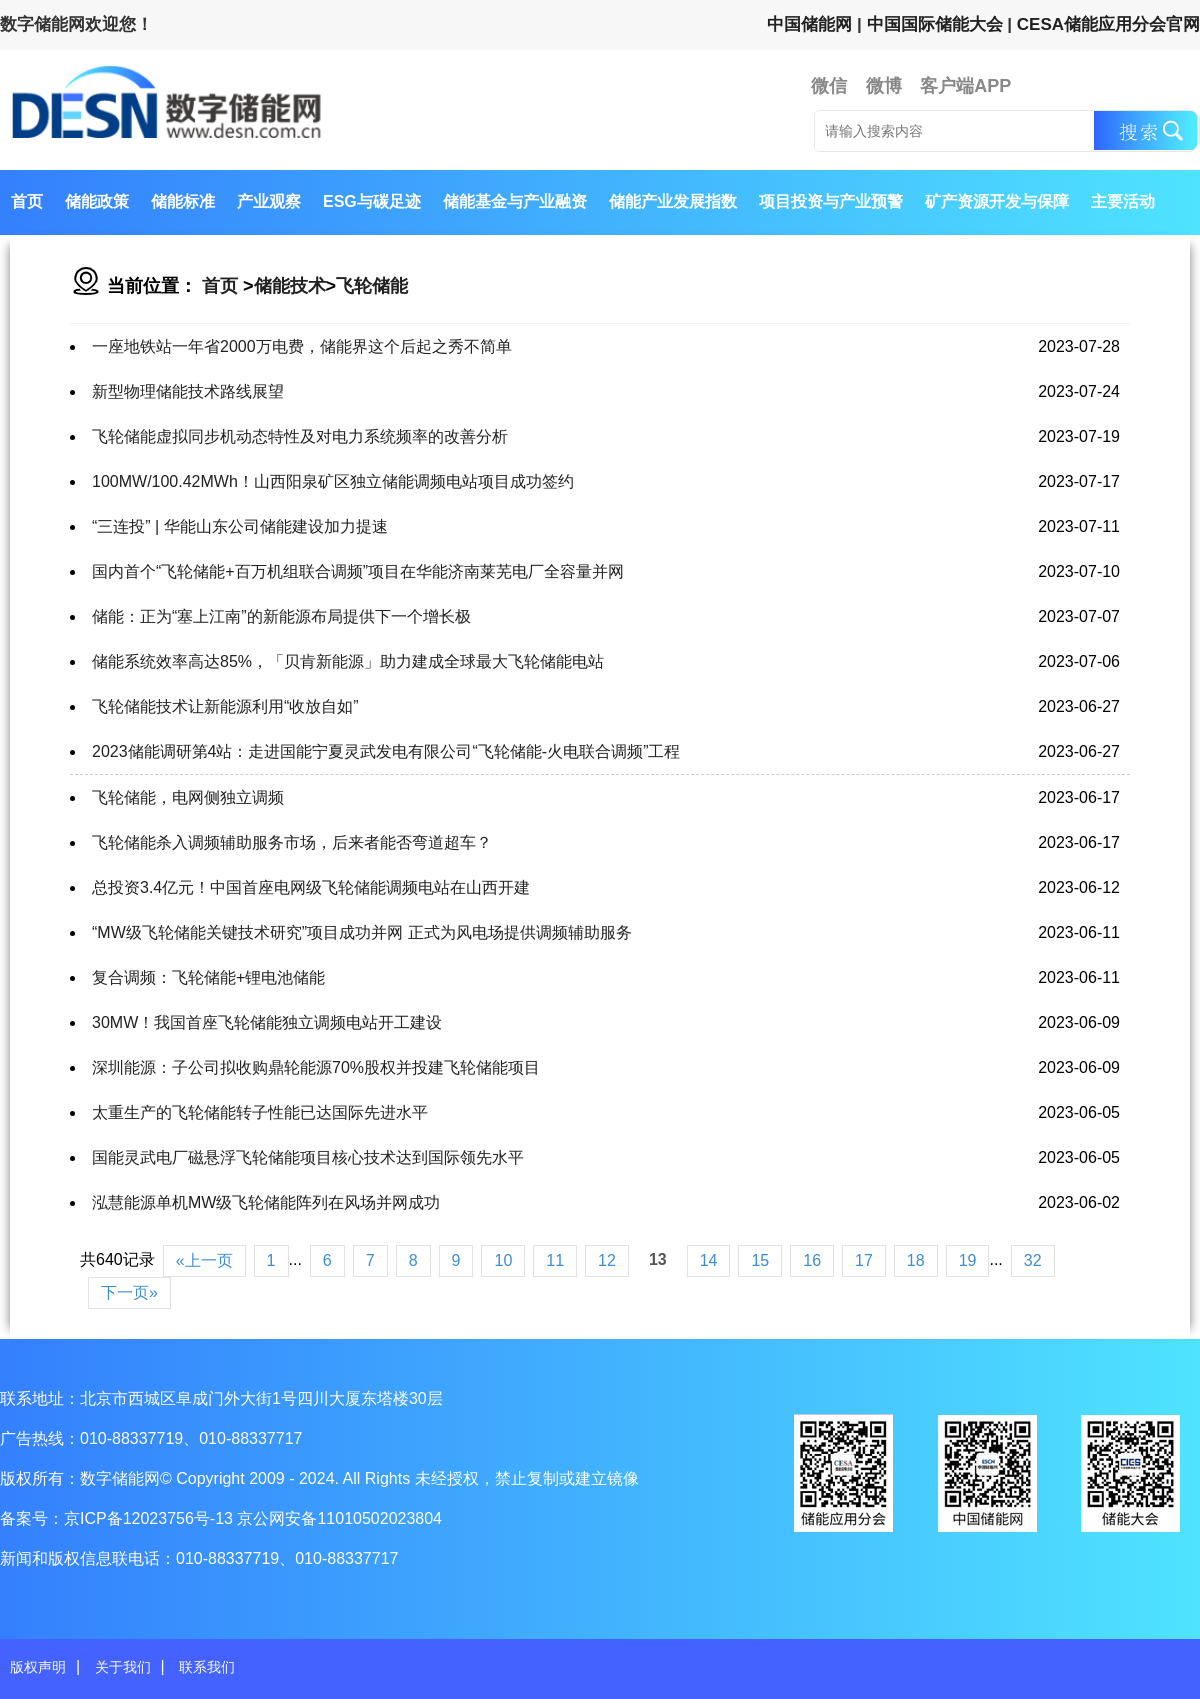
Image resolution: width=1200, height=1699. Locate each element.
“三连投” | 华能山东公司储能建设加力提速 (240, 526)
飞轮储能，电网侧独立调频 (188, 797)
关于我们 (123, 1667)
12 (607, 1260)
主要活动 (1123, 201)
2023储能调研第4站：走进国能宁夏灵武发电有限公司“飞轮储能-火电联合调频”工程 (386, 751)
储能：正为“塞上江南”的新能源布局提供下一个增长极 (281, 616)
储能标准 (183, 201)
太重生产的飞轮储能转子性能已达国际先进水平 (260, 1112)
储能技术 (290, 286)
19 (968, 1260)
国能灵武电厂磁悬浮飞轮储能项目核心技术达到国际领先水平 (308, 1157)
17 (864, 1260)
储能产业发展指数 (673, 201)
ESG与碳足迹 (372, 201)
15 (760, 1260)
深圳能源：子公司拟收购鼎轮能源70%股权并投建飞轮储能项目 (316, 1067)
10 (503, 1260)
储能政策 (97, 201)
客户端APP (965, 86)
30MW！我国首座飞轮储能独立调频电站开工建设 (267, 1022)
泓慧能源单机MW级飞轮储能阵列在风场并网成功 (266, 1202)
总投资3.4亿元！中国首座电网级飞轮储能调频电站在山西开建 (311, 887)
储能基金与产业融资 (515, 201)
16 (812, 1260)
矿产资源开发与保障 (997, 201)
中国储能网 (809, 24)
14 (709, 1260)
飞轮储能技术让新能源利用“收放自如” (225, 706)
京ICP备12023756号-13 (150, 1518)
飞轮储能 (372, 286)
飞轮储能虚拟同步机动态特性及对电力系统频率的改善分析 (300, 436)
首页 (27, 201)
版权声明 (38, 1667)
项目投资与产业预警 (831, 201)
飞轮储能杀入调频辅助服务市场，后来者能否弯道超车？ (292, 842)
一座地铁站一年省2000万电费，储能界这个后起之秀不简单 (302, 346)
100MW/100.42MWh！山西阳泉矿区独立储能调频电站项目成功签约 (333, 481)
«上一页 (204, 1260)
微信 (829, 86)
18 (916, 1260)
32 (1033, 1260)
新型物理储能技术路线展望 (188, 391)
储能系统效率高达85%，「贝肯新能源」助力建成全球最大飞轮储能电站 (348, 661)
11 (555, 1260)
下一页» (129, 1292)
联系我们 (207, 1667)
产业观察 (269, 201)
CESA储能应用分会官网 (1108, 24)
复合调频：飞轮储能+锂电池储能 (208, 977)
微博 (884, 86)
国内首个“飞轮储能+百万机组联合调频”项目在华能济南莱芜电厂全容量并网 (358, 571)
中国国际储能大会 (935, 24)
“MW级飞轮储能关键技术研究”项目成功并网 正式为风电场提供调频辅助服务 (362, 932)
